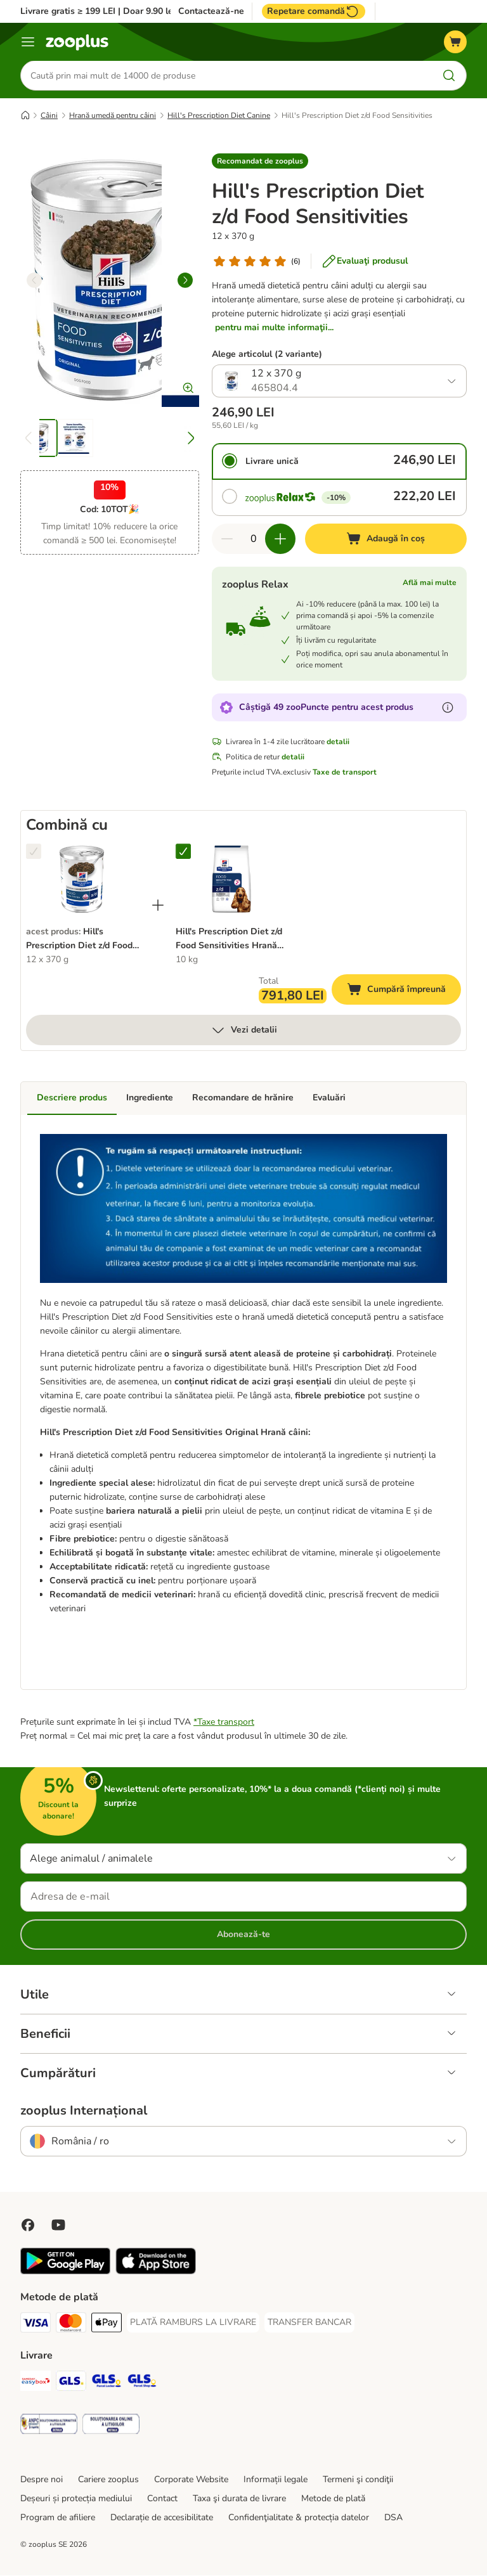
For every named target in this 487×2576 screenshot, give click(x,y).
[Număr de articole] (254, 539)
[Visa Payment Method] (35, 2325)
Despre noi (41, 2480)
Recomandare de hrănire (243, 1098)
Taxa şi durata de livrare (239, 2499)
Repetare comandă (313, 11)
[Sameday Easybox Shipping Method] (35, 2383)
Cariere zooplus (108, 2480)
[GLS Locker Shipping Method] (106, 2383)
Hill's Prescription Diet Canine (218, 116)
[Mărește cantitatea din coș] (280, 539)
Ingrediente (149, 1098)
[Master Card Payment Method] (71, 2325)
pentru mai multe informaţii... (274, 328)
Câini (49, 116)
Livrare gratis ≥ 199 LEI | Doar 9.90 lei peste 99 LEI (124, 11)
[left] (34, 280)
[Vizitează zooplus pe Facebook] (28, 2225)
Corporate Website (191, 2480)
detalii (338, 742)
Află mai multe (430, 583)
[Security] (48, 2426)
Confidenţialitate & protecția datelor (298, 2518)
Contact (162, 2499)
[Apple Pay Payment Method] (106, 2325)
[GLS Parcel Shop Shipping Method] (142, 2383)
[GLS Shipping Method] (71, 2383)
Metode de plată (333, 2499)
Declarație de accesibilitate (161, 2518)
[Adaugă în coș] (386, 539)
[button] (260, 161)
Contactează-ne (211, 11)
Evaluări (329, 1098)
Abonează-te (243, 1935)
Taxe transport (225, 1722)
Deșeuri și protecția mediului (76, 2499)
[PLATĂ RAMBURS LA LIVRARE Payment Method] (193, 2323)
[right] (185, 280)
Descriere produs (72, 1098)
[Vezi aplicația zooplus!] (65, 2272)
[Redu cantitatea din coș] (227, 539)
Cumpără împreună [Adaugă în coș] (404, 991)
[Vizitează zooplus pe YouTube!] (58, 2225)
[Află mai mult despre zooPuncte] (447, 708)
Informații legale (276, 2480)
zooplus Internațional (83, 2111)
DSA (393, 2518)
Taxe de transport (345, 773)
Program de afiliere (57, 2518)
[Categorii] (28, 42)
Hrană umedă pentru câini (112, 116)
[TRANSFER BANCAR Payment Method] (309, 2323)
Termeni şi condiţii (358, 2480)
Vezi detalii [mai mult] (244, 1030)
